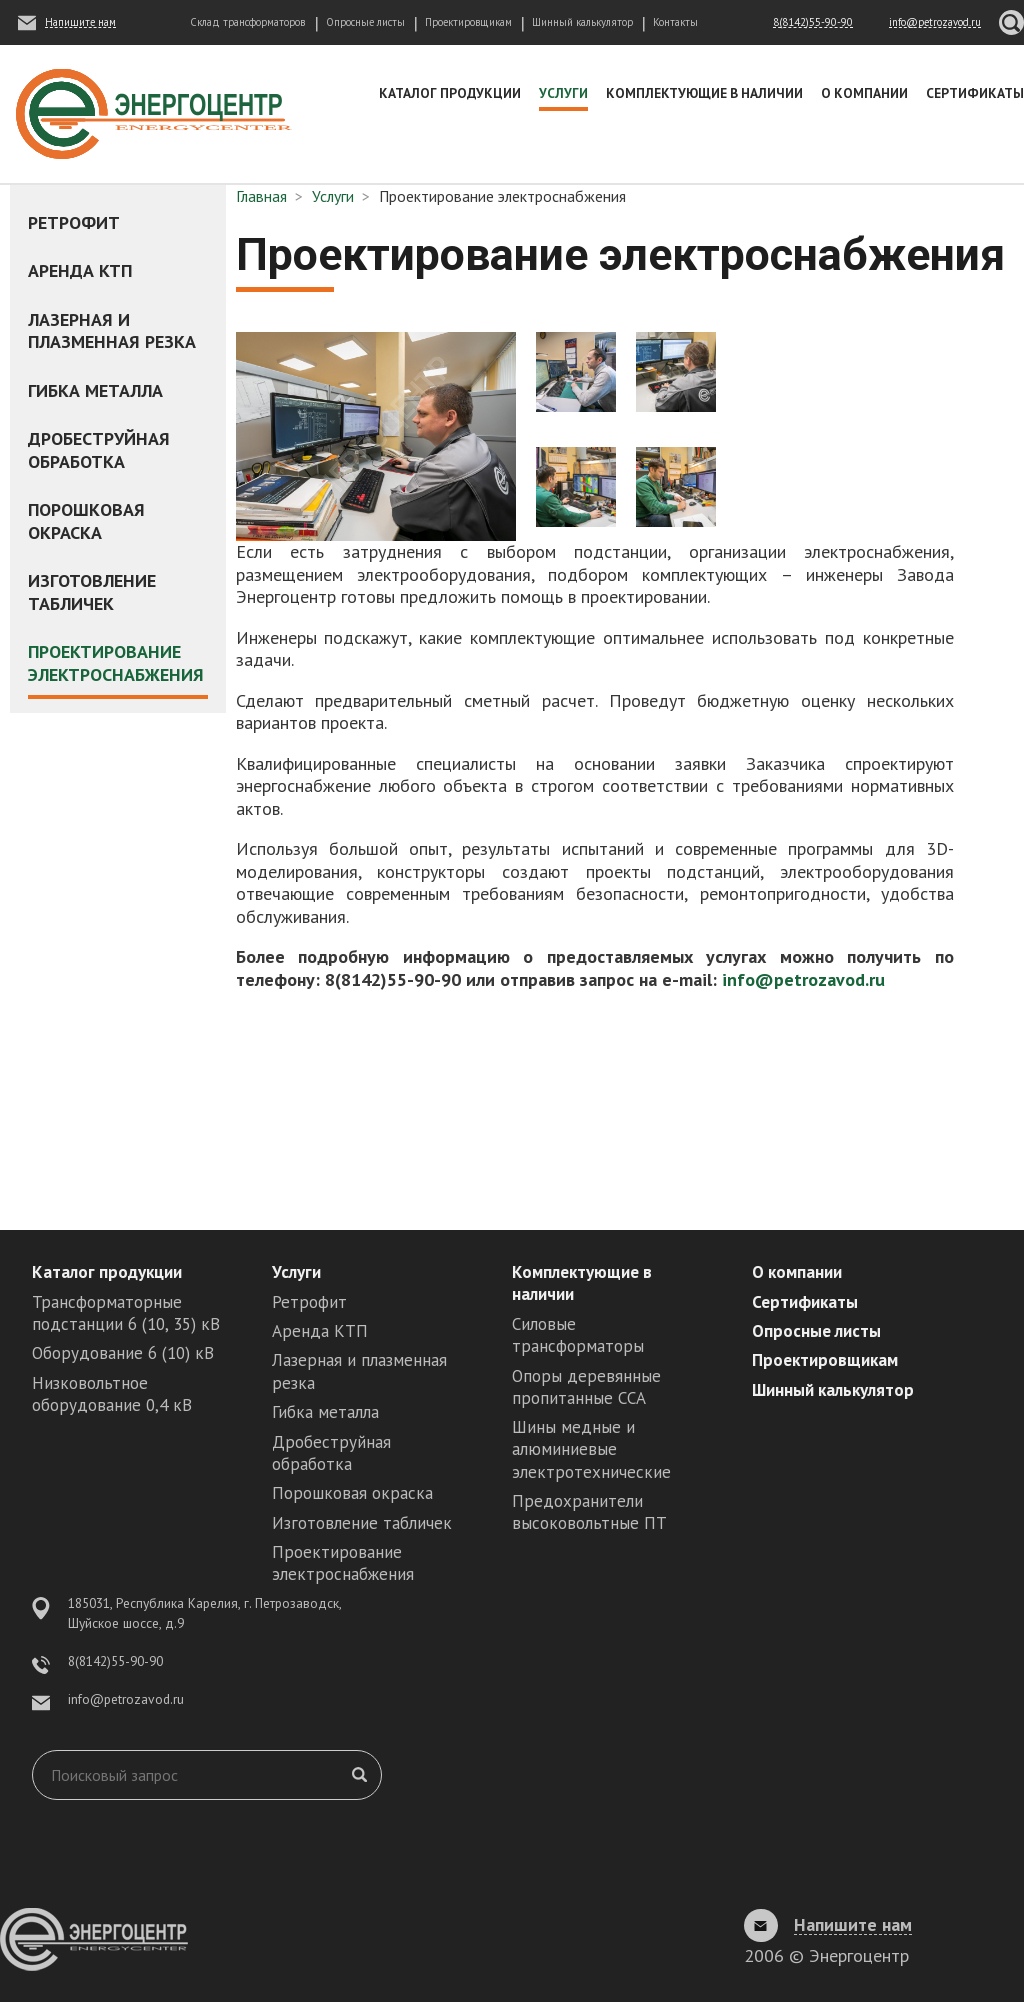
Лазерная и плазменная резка (112, 331)
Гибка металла (95, 390)
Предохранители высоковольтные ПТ (589, 1512)
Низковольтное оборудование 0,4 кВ (112, 1394)
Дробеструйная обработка (99, 450)
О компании (864, 93)
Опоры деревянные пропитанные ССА (586, 1387)
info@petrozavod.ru (803, 979)
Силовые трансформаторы (578, 1335)
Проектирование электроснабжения (116, 663)
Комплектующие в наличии (704, 93)
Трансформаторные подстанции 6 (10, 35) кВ (126, 1313)
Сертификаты (975, 93)
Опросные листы (365, 22)
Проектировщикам (468, 22)
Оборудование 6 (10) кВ (123, 1353)
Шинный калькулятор (582, 22)
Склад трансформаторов (247, 22)
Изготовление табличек (92, 592)
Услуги (563, 93)
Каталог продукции (450, 93)
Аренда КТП (80, 270)
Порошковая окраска (86, 521)
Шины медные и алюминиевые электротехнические (591, 1449)
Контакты (675, 22)
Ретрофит (74, 222)
